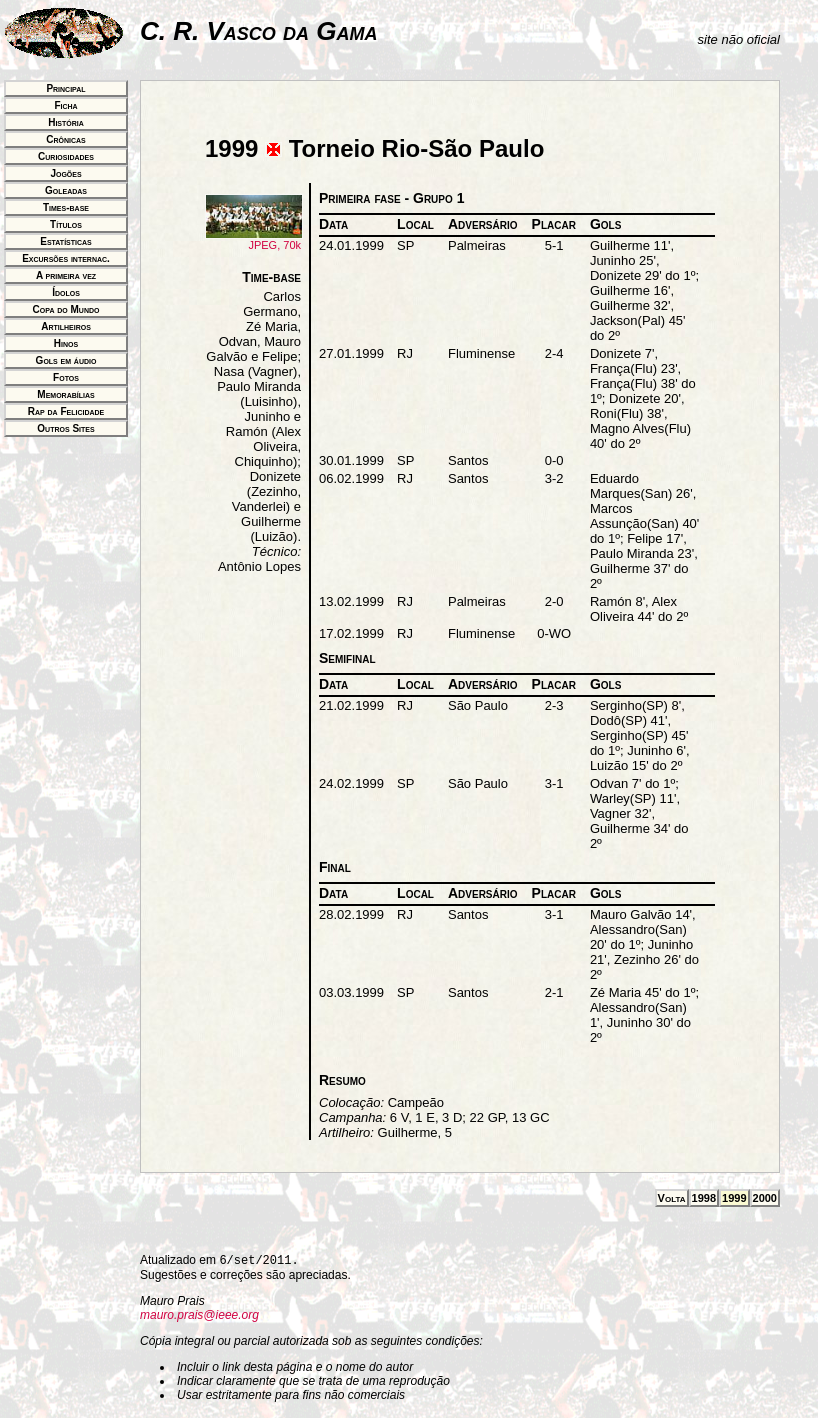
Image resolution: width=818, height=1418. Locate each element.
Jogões (65, 173)
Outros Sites (65, 428)
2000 (765, 1198)
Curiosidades (66, 156)
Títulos (66, 224)
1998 (704, 1198)
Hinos (66, 343)
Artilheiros (66, 326)
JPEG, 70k (254, 240)
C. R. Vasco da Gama (258, 31)
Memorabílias (65, 394)
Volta (672, 1198)
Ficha (65, 105)
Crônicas (66, 139)
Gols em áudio (66, 360)
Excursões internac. (66, 258)
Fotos (66, 377)
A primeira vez (66, 275)
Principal (65, 88)
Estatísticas (66, 241)
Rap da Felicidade (66, 411)
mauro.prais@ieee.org (199, 1315)
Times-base (66, 207)
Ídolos (66, 292)
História (66, 122)
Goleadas (66, 190)
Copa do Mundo (66, 309)
